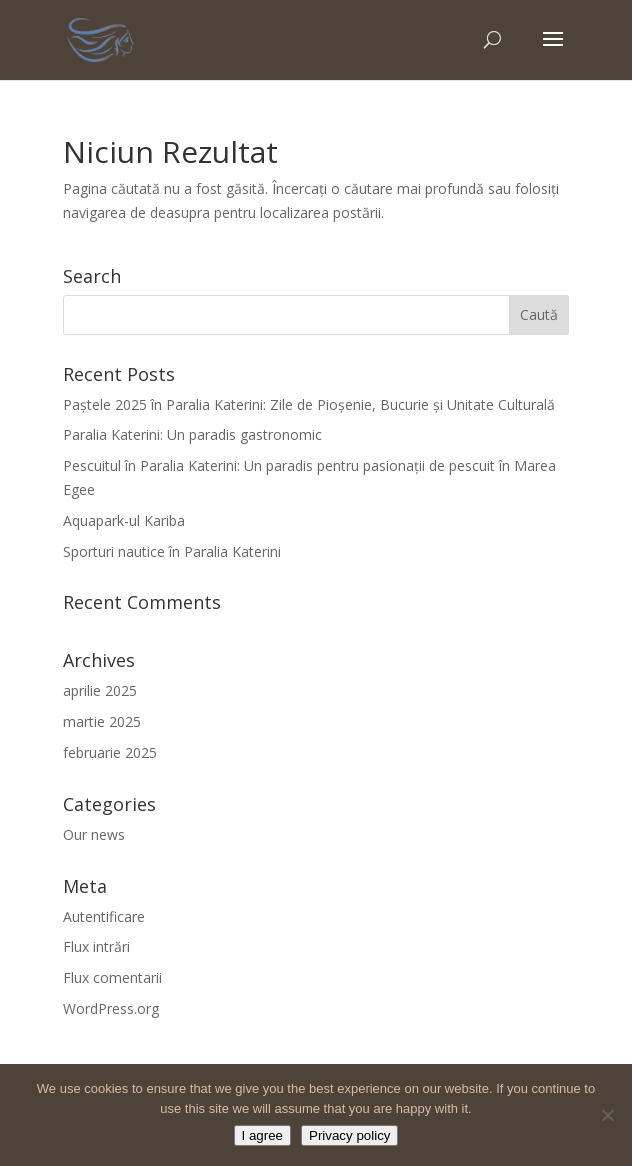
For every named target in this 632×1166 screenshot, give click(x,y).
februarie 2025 (110, 752)
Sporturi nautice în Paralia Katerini (172, 551)
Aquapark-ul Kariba (124, 520)
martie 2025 (102, 721)
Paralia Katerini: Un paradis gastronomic (192, 434)
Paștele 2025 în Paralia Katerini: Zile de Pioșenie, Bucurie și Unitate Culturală (309, 404)
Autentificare (104, 916)
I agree (263, 1135)
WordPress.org (111, 1008)
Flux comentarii (112, 977)
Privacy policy (349, 1135)
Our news (94, 834)
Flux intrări (96, 946)
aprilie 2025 (100, 690)
